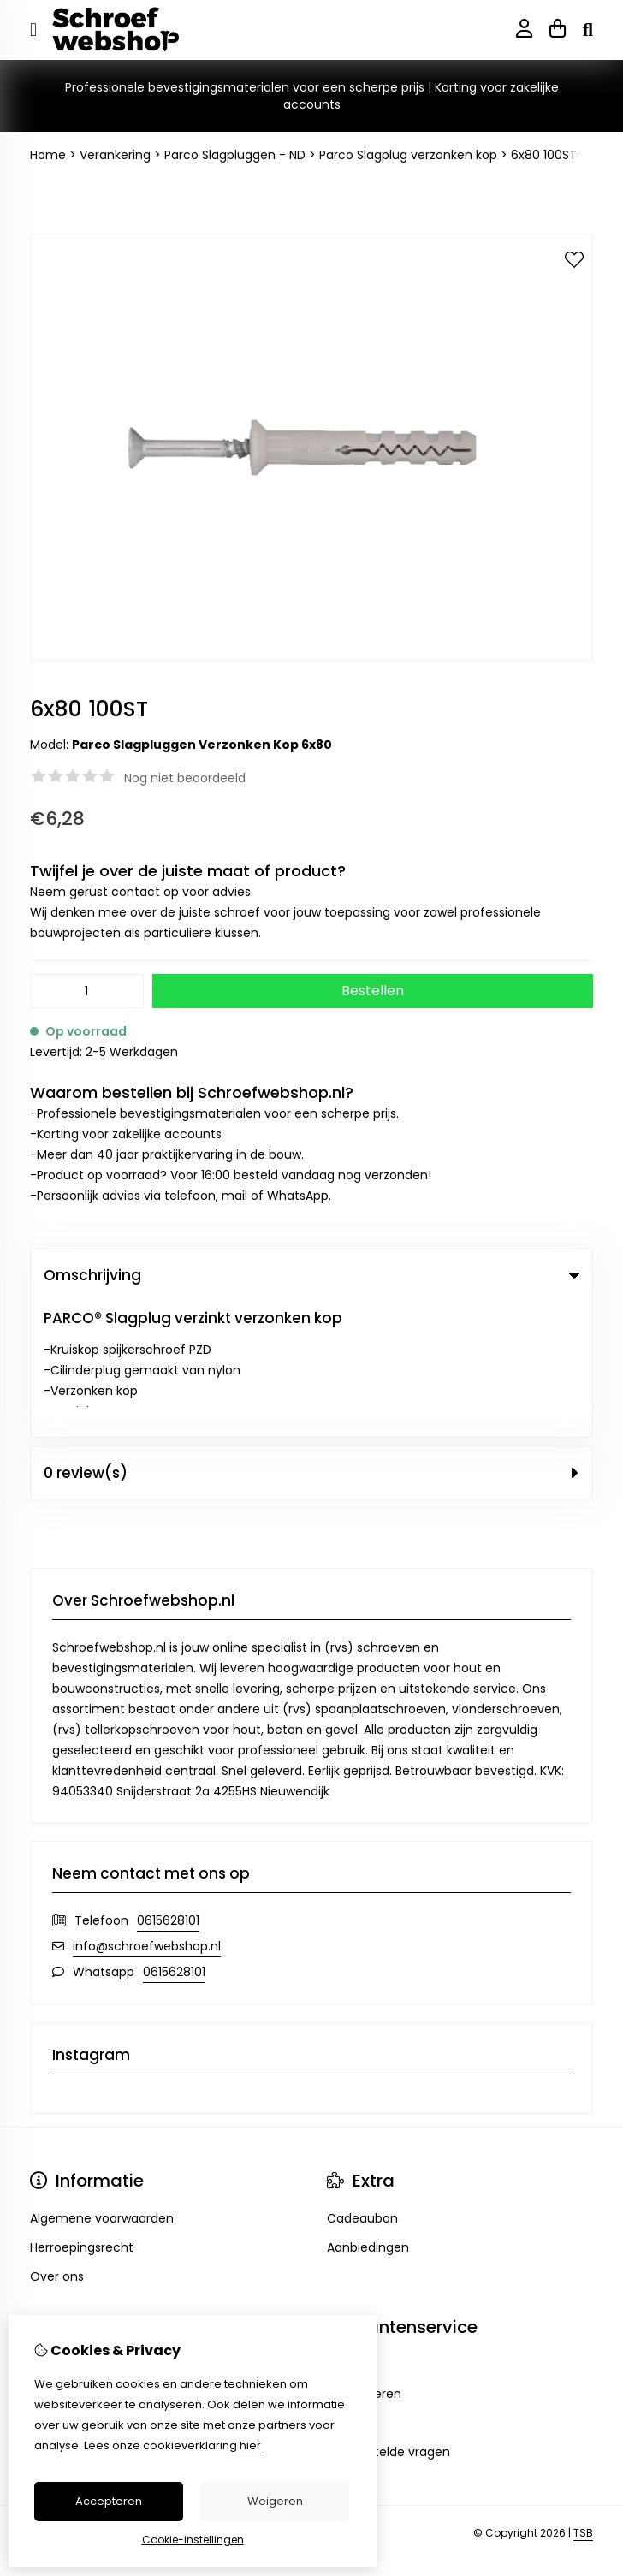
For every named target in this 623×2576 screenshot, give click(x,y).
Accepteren (108, 2501)
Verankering (115, 154)
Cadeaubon (362, 2082)
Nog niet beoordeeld (185, 777)
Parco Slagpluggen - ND (235, 154)
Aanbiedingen (368, 2111)
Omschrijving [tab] (311, 1275)
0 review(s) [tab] (311, 1337)
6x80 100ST (544, 154)
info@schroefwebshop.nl (147, 1810)
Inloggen (55, 2228)
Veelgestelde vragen (388, 2315)
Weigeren (275, 2501)
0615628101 (168, 1784)
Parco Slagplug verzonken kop (408, 154)
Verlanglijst (62, 2286)
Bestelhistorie (70, 2257)
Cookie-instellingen (193, 2539)
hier (250, 2445)
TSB (583, 2397)
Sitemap (352, 2286)
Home (48, 154)
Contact (352, 2228)
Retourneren (364, 2257)
